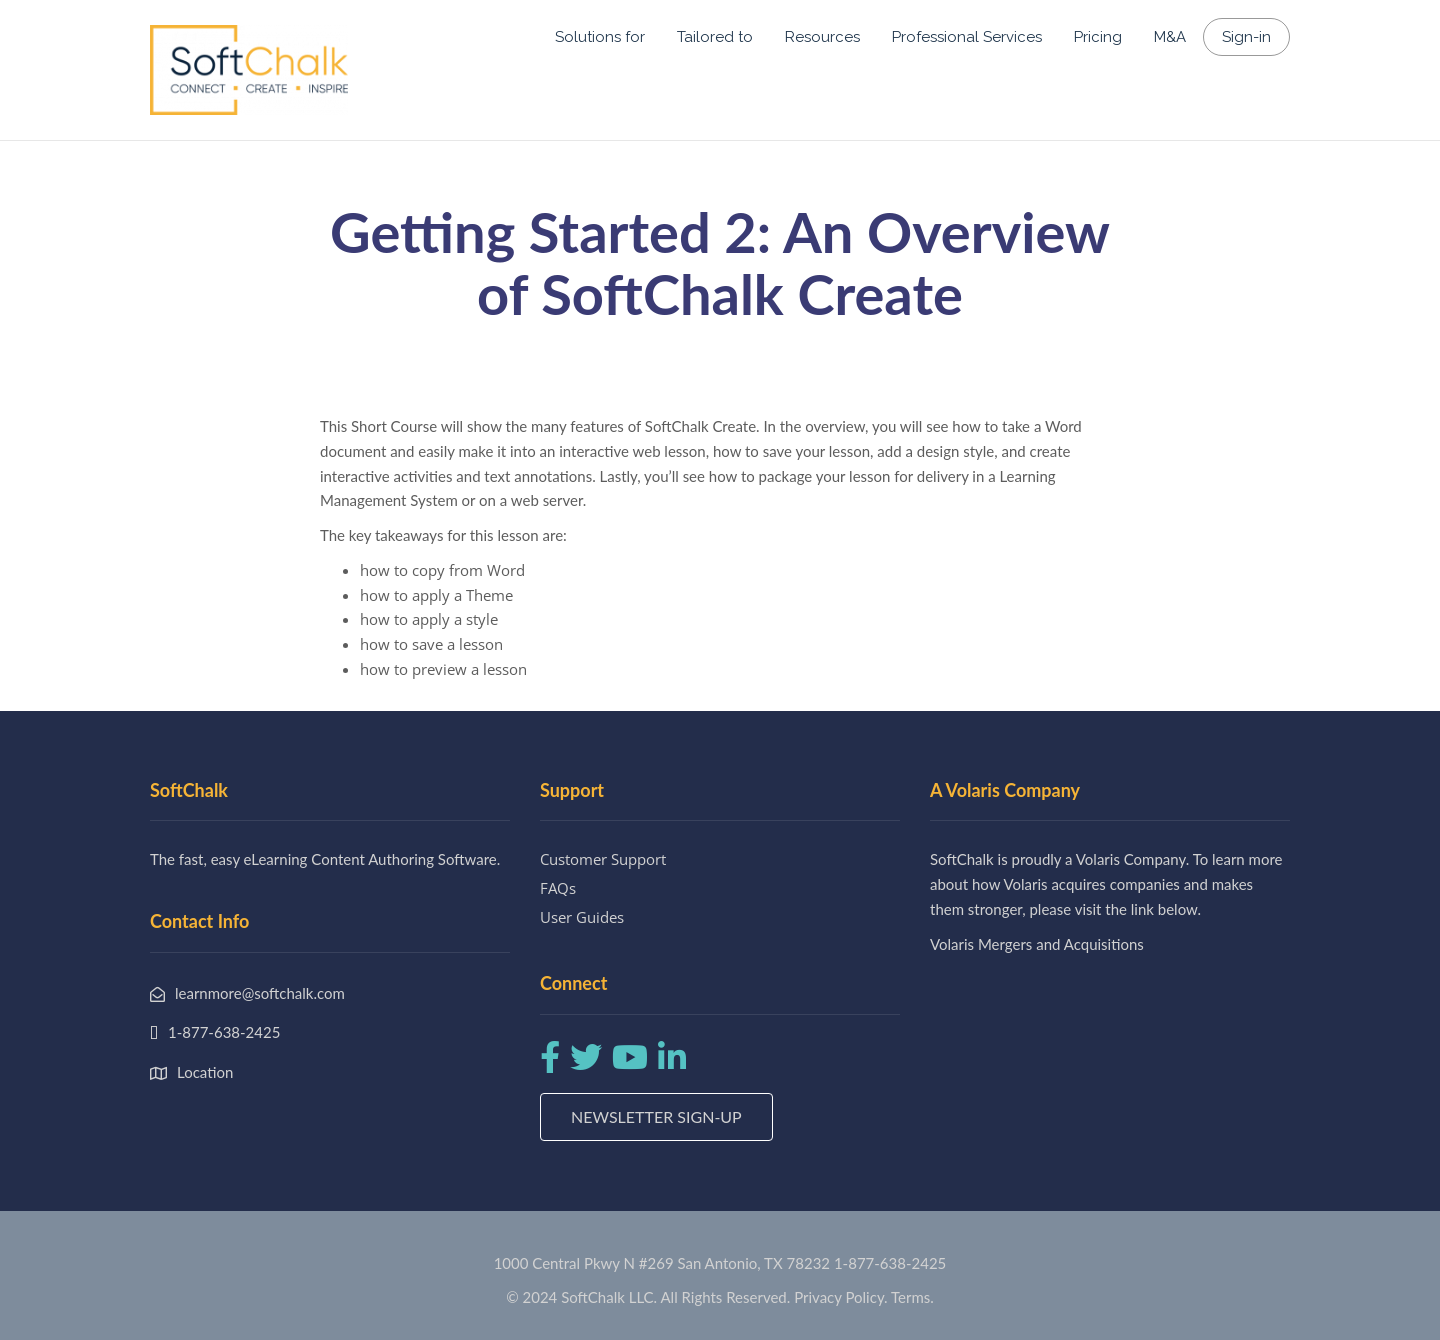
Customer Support (603, 859)
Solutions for (600, 37)
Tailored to (715, 37)
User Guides (582, 917)
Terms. (912, 1297)
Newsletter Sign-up (656, 1116)
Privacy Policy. (841, 1297)
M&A (1170, 37)
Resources (822, 37)
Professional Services (967, 37)
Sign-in (1246, 37)
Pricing (1098, 37)
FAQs (558, 888)
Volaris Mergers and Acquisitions (1037, 944)
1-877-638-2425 (890, 1263)
